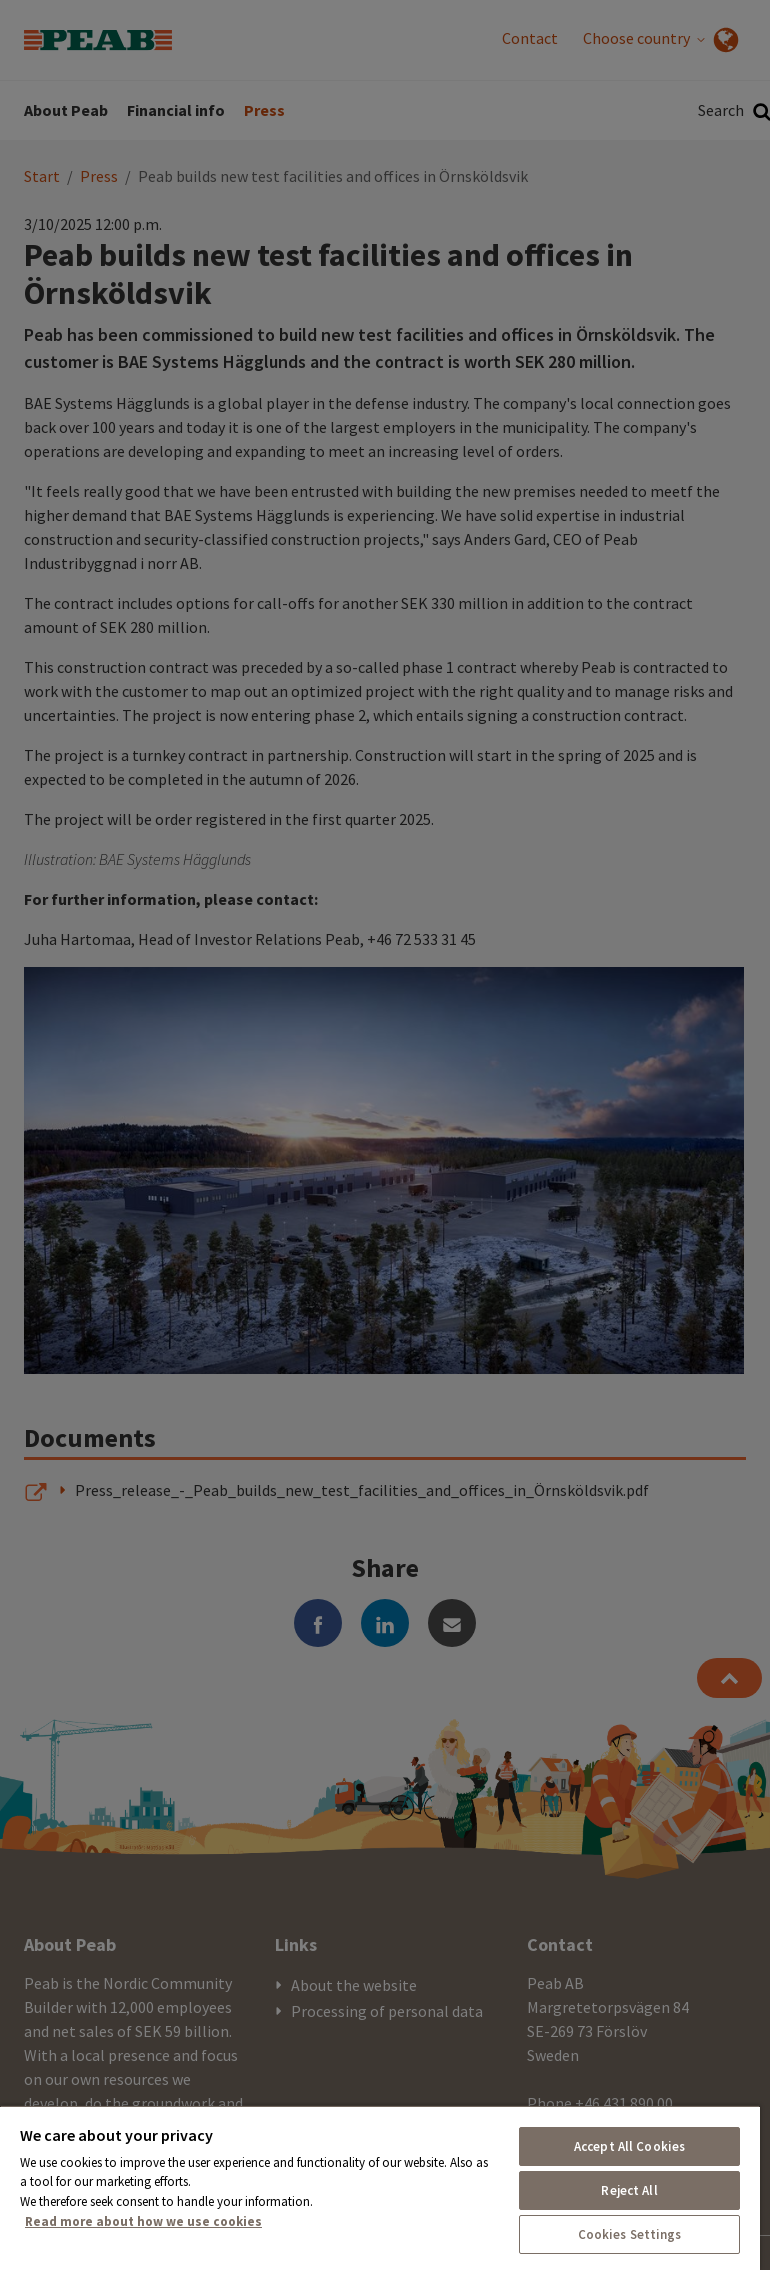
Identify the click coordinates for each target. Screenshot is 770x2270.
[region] (380, 2187)
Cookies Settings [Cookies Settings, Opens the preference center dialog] (630, 2234)
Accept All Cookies (629, 2146)
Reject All (629, 2190)
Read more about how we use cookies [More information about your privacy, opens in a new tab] (143, 2221)
